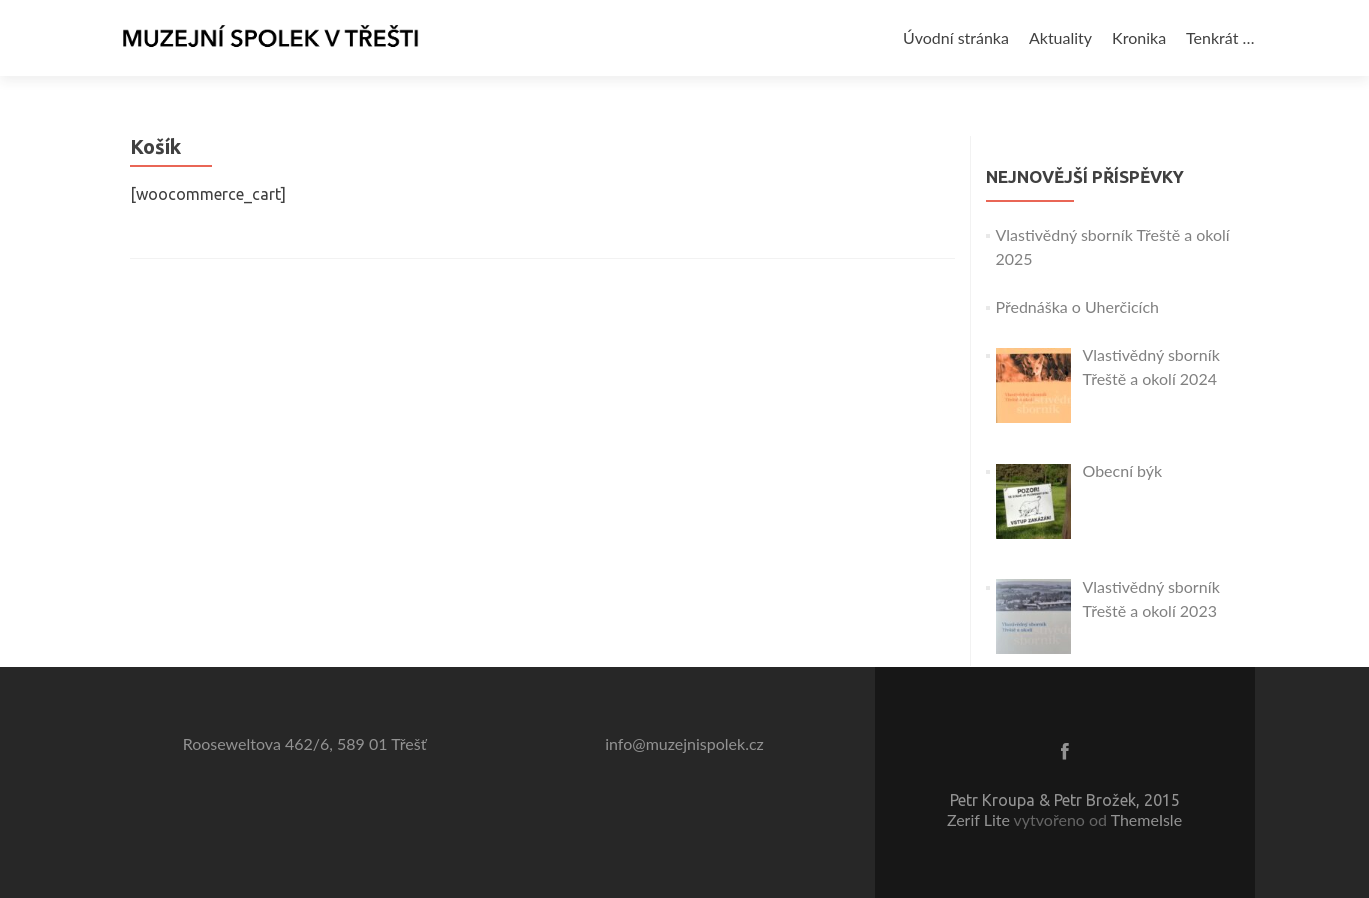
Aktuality (1060, 37)
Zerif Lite (980, 819)
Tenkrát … (1220, 37)
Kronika (1139, 37)
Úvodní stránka (956, 37)
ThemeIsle (1146, 819)
